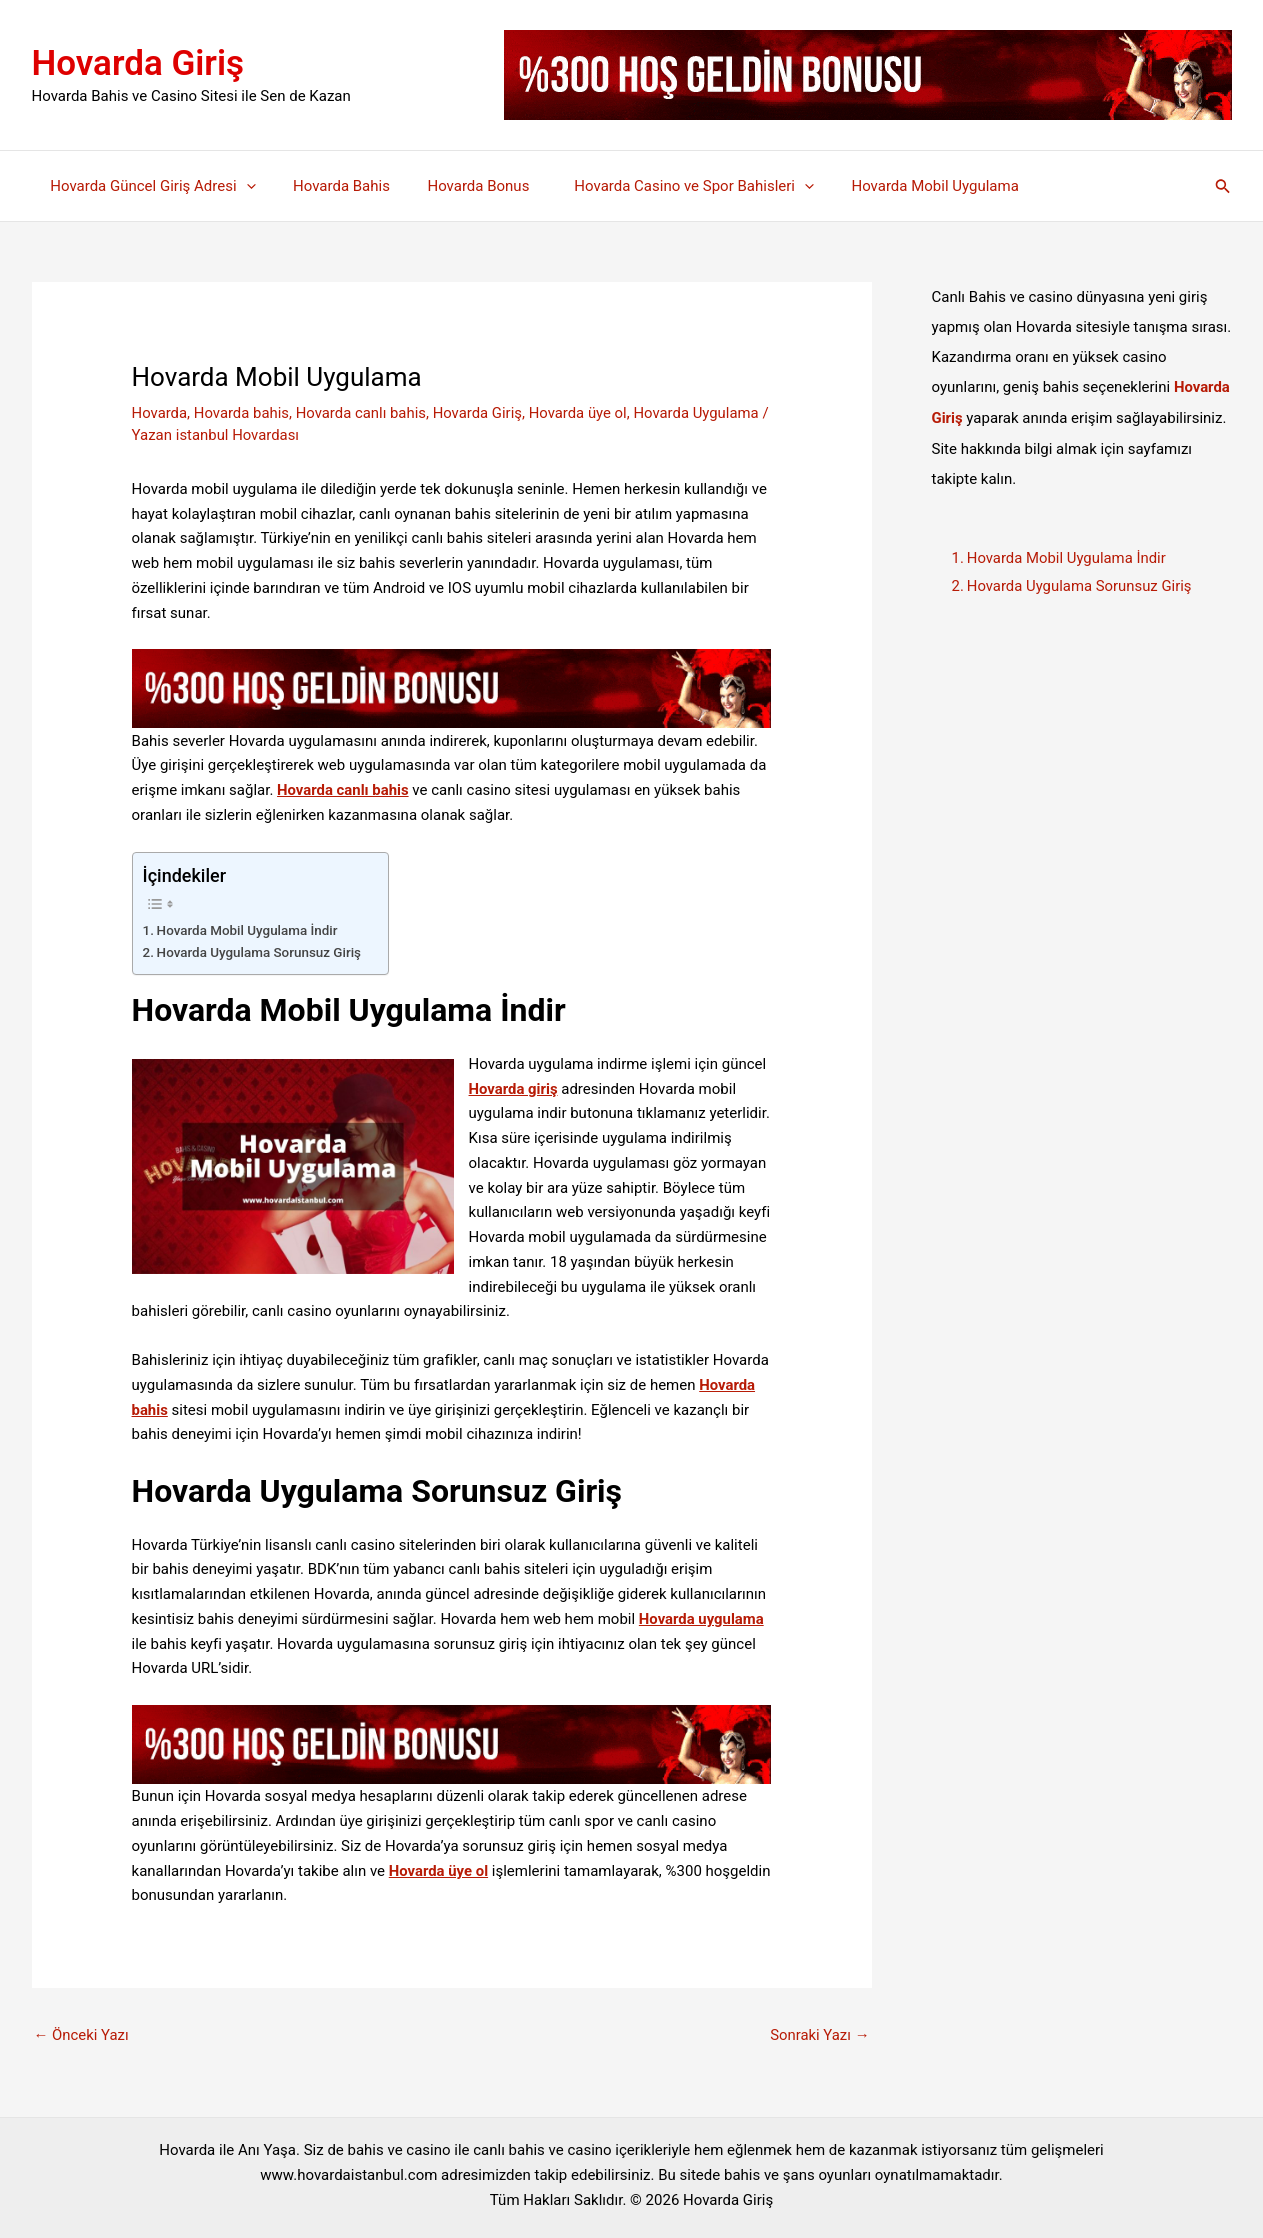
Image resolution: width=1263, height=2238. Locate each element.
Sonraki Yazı (819, 2035)
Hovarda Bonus (463, 186)
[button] (1223, 186)
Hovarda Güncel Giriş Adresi (149, 186)
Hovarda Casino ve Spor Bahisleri (668, 186)
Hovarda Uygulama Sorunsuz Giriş (263, 952)
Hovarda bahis (242, 413)
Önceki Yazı (82, 2035)
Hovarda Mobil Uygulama (901, 186)
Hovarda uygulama (702, 1619)
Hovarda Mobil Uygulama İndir (248, 929)
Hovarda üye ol (581, 413)
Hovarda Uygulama (700, 413)
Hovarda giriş (514, 1088)
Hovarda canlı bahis (362, 413)
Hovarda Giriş (138, 63)
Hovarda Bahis (330, 186)
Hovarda (160, 413)
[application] (242, 186)
